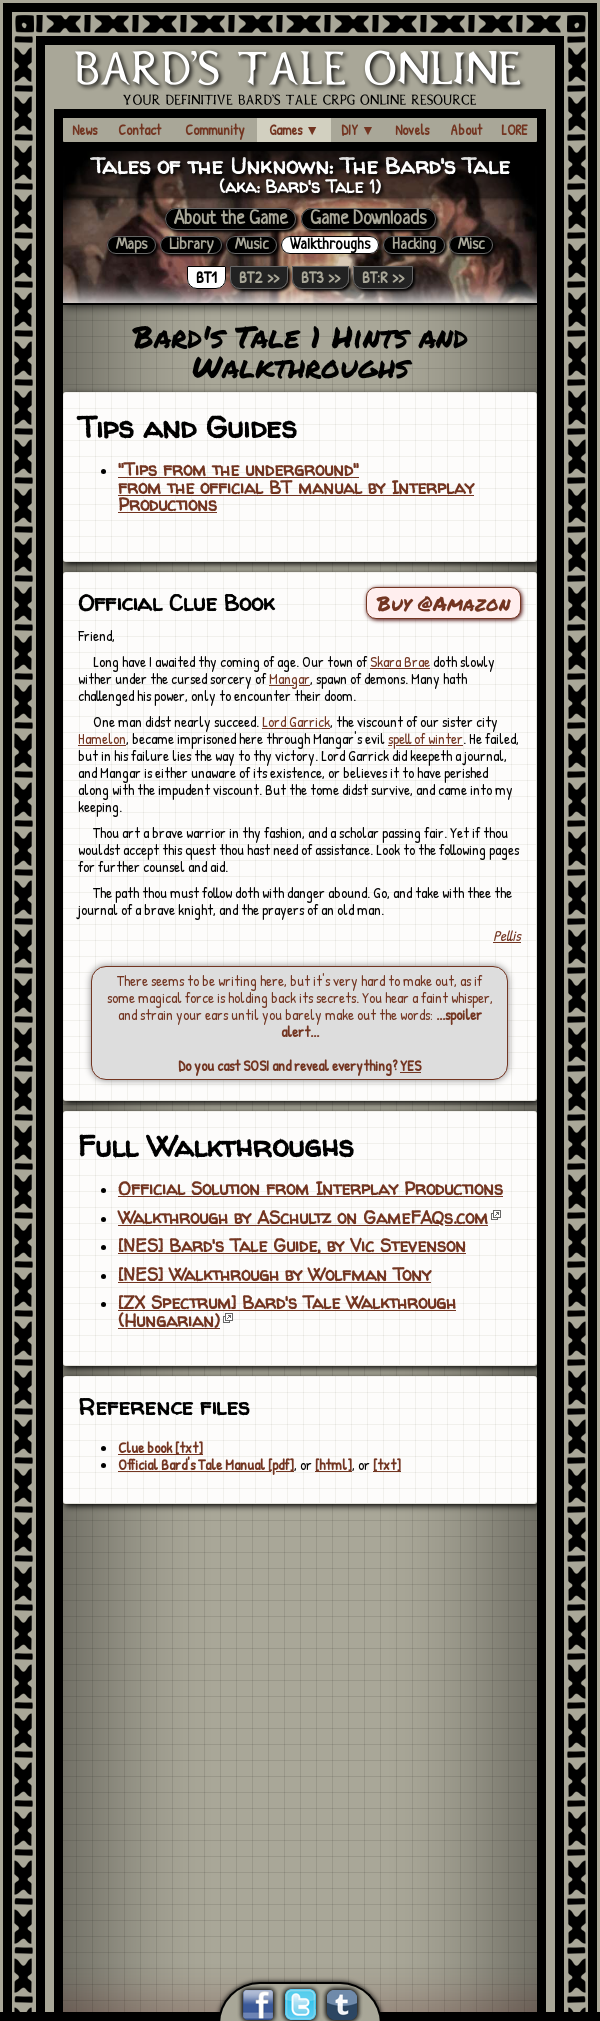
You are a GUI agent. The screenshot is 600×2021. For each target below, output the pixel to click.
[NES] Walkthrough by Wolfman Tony (274, 1275)
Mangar (289, 678)
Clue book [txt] (160, 1447)
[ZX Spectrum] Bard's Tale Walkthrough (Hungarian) (287, 1312)
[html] (333, 1464)
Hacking (414, 245)
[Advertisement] (187, 1718)
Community (215, 129)
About (466, 129)
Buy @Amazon (443, 603)
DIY (358, 129)
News (84, 129)
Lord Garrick (296, 721)
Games (294, 129)
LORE (514, 129)
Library (191, 245)
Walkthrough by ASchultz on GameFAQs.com (303, 1218)
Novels (412, 129)
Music (251, 245)
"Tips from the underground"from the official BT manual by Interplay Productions (296, 487)
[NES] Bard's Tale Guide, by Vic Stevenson (292, 1246)
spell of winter (425, 738)
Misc (471, 245)
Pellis (507, 935)
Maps (131, 245)
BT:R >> (383, 277)
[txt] (387, 1464)
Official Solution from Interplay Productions (310, 1189)
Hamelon (102, 738)
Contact (139, 129)
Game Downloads (368, 219)
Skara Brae (400, 661)
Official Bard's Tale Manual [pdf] (206, 1464)
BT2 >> (259, 277)
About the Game (230, 219)
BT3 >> (320, 277)
